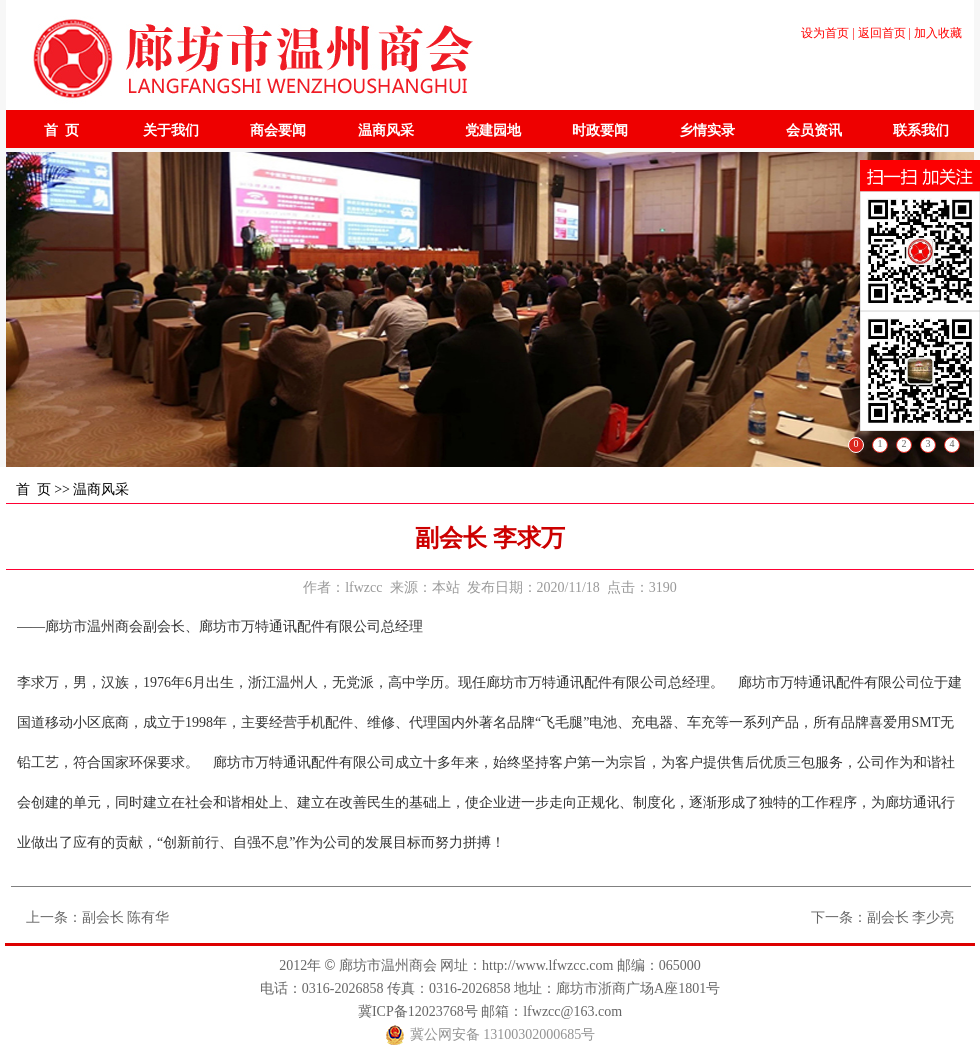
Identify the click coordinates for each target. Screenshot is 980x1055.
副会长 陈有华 (126, 917)
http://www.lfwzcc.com (547, 965)
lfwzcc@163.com (572, 1011)
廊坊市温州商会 (388, 965)
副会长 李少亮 (911, 917)
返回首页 (882, 33)
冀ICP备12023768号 (418, 1011)
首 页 (33, 489)
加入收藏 (938, 33)
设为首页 (825, 33)
